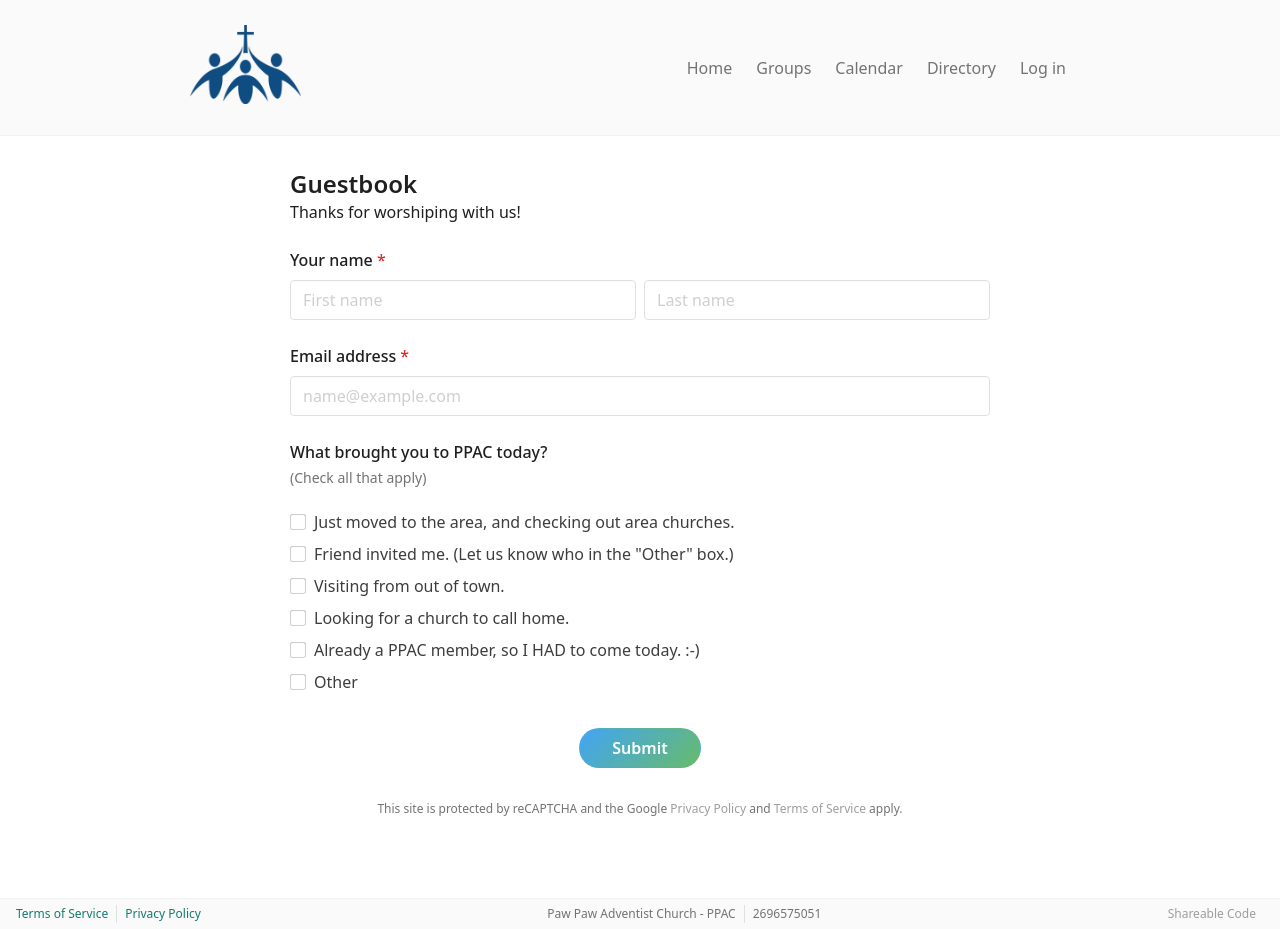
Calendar (869, 68)
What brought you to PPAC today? (419, 452)
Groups (783, 68)
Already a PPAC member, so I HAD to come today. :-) (507, 650)
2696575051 (787, 913)
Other (336, 682)
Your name (338, 260)
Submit (639, 748)
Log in (1043, 68)
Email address (349, 356)
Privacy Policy (708, 808)
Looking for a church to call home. (441, 618)
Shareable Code (1212, 913)
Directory (961, 68)
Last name (643, 279)
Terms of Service (820, 808)
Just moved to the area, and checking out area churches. (524, 522)
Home (710, 68)
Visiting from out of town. (409, 586)
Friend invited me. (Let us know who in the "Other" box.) (524, 554)
